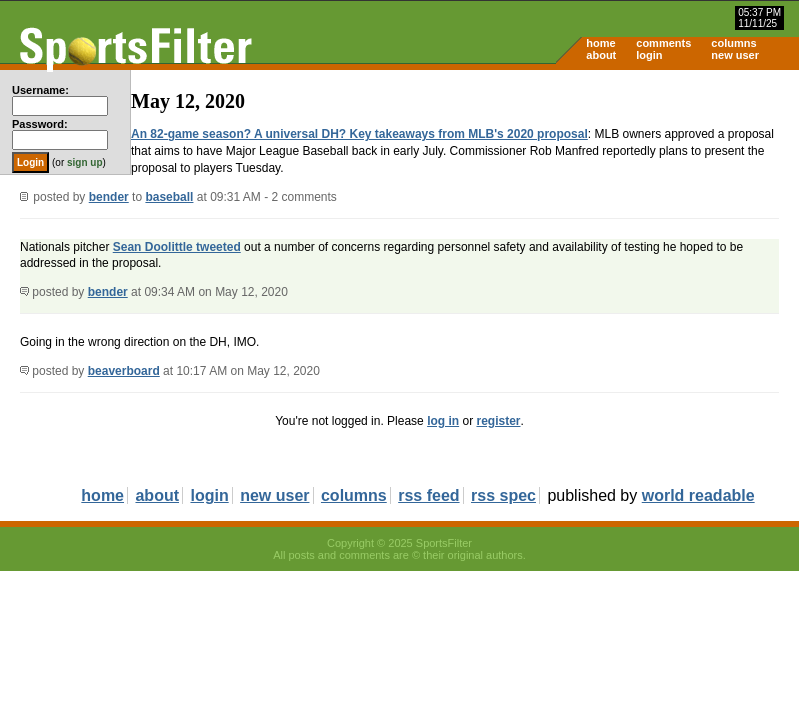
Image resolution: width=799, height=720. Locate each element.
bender (109, 197)
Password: (40, 124)
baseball (169, 197)
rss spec (503, 495)
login (649, 55)
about (601, 55)
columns (733, 43)
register (498, 421)
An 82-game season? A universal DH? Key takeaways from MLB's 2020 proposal (359, 134)
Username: (40, 90)
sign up (85, 162)
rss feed (428, 495)
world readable (698, 495)
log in (443, 421)
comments (663, 43)
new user (735, 55)
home (600, 43)
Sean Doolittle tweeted (177, 247)
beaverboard (124, 371)
